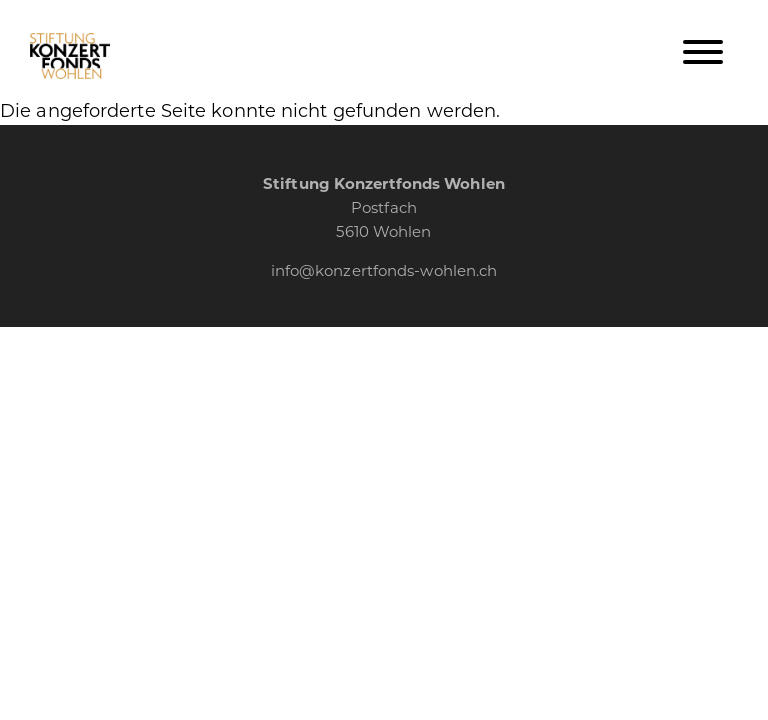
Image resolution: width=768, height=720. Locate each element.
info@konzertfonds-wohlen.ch (384, 270)
